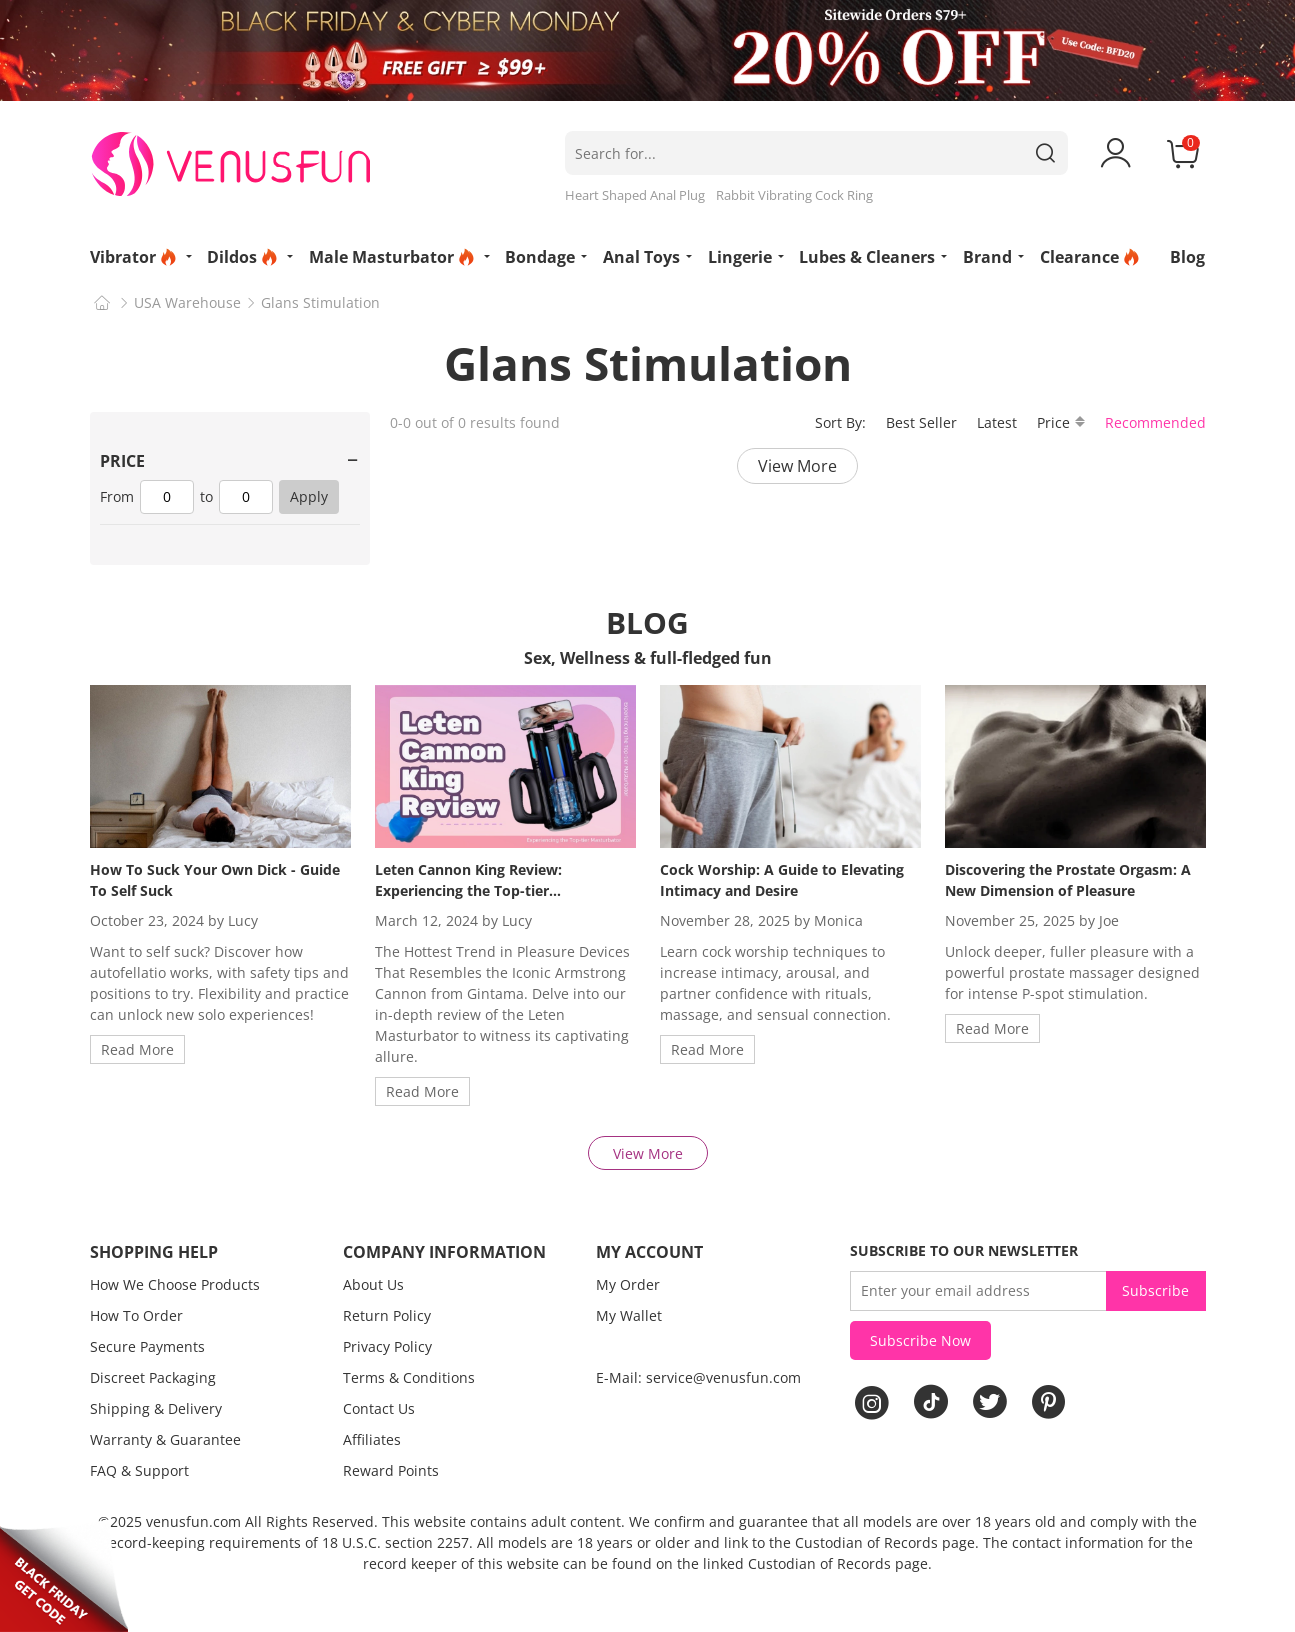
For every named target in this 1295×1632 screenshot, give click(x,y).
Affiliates (372, 1439)
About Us (373, 1284)
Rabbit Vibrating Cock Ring (794, 195)
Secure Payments (147, 1346)
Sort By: (840, 422)
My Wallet (629, 1315)
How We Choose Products (175, 1284)
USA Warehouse (187, 302)
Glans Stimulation (320, 302)
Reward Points (391, 1470)
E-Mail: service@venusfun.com (698, 1377)
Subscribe (1155, 1290)
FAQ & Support (139, 1470)
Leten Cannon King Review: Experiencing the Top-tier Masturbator (468, 890)
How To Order (136, 1315)
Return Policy (387, 1315)
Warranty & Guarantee (165, 1439)
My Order (628, 1284)
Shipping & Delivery (156, 1408)
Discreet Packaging (153, 1377)
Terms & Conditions (409, 1377)
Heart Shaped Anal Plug (635, 195)
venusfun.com (193, 1521)
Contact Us (379, 1408)
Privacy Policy (387, 1346)
